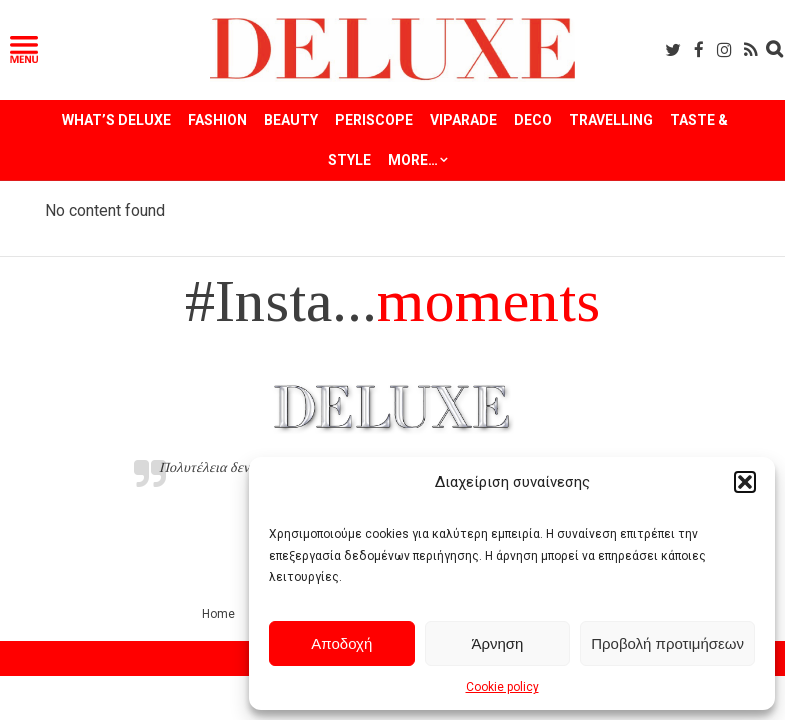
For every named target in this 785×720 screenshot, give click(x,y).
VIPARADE (463, 120)
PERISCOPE (374, 120)
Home (218, 614)
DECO (533, 120)
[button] (745, 482)
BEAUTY (291, 120)
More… (413, 160)
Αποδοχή (341, 643)
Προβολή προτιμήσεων (667, 643)
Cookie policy (502, 687)
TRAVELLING (611, 120)
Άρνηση (497, 643)
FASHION (217, 120)
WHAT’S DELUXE (116, 120)
